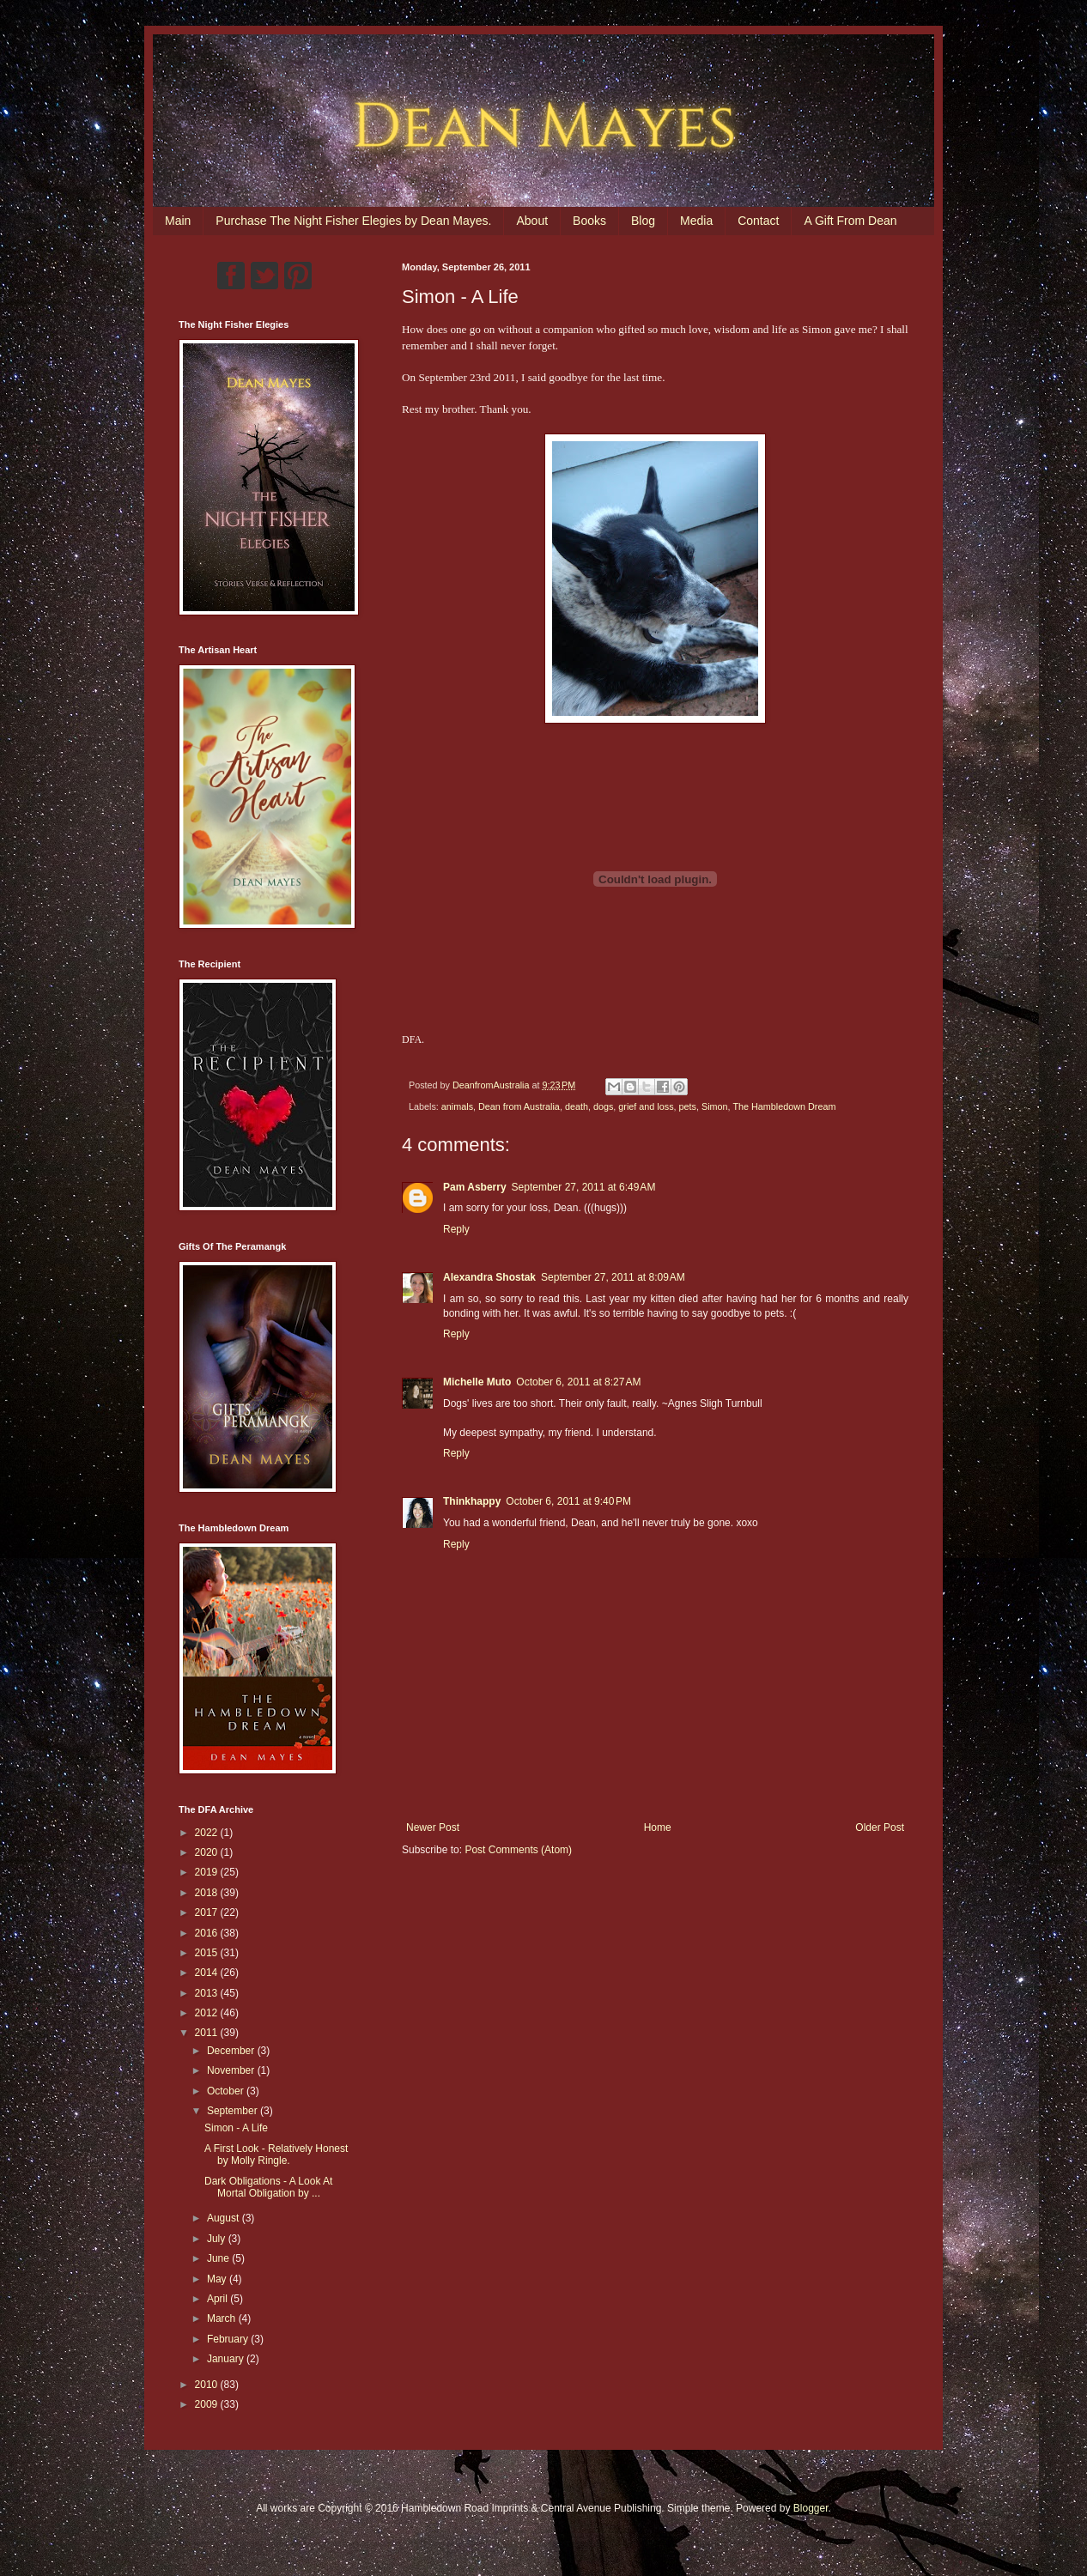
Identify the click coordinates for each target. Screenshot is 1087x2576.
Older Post (879, 1827)
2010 (208, 2385)
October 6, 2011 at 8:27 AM (578, 1382)
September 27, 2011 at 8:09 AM (613, 1277)
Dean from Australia (519, 1106)
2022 (208, 1833)
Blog (643, 220)
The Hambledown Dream (783, 1106)
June (219, 2258)
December (232, 2051)
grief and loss (645, 1106)
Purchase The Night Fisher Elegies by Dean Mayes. (353, 220)
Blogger (811, 2508)
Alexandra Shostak (489, 1277)
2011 (208, 2033)
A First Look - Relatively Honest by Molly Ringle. (276, 2155)
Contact (758, 220)
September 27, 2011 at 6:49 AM (584, 1187)
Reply (456, 1229)
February (229, 2339)
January (226, 2359)
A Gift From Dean (850, 220)
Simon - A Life (236, 2128)
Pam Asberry (475, 1187)
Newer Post (432, 1827)
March (223, 2318)
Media (696, 220)
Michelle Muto (477, 1382)
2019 (208, 1872)
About (532, 220)
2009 (208, 2404)
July (217, 2239)
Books (589, 220)
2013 (208, 1993)
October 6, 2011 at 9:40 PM (568, 1501)
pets (687, 1106)
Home (657, 1827)
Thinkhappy (472, 1501)
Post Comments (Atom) (518, 1850)
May (218, 2279)
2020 (208, 1852)
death (576, 1106)
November (232, 2070)
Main (178, 220)
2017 (208, 1912)
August (224, 2218)
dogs (603, 1106)
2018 (208, 1893)
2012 (208, 2013)
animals (457, 1106)
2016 (208, 1933)
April (218, 2299)
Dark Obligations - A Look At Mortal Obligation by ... (268, 2187)
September (233, 2111)
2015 (208, 1953)
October (226, 2091)
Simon (714, 1106)
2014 (208, 1973)
